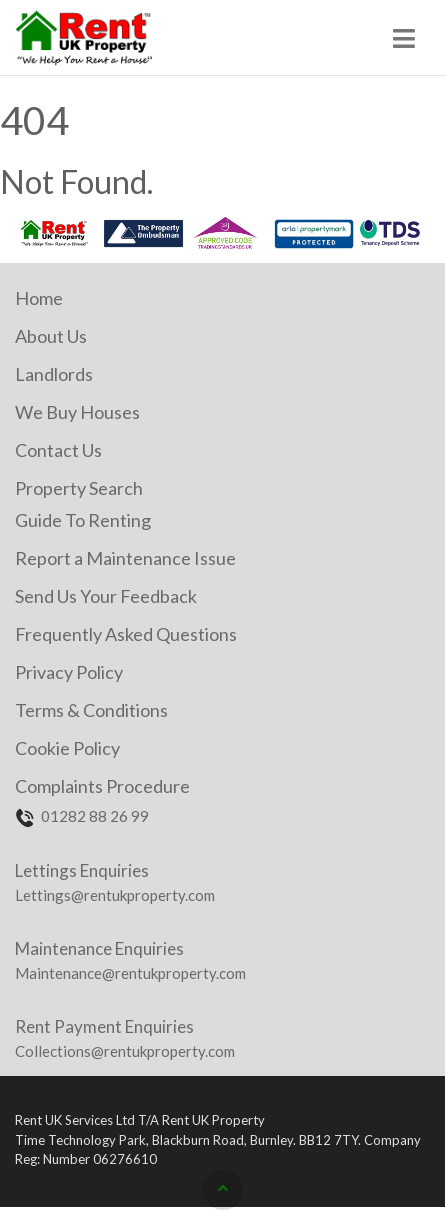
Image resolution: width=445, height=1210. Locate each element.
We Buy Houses (77, 412)
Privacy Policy (69, 672)
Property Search (79, 488)
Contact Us (58, 450)
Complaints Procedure (102, 786)
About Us (51, 336)
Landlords (54, 374)
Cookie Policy (67, 748)
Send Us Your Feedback (106, 596)
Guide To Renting (83, 520)
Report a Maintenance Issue (125, 558)
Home (39, 298)
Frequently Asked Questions (126, 634)
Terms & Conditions (91, 710)
